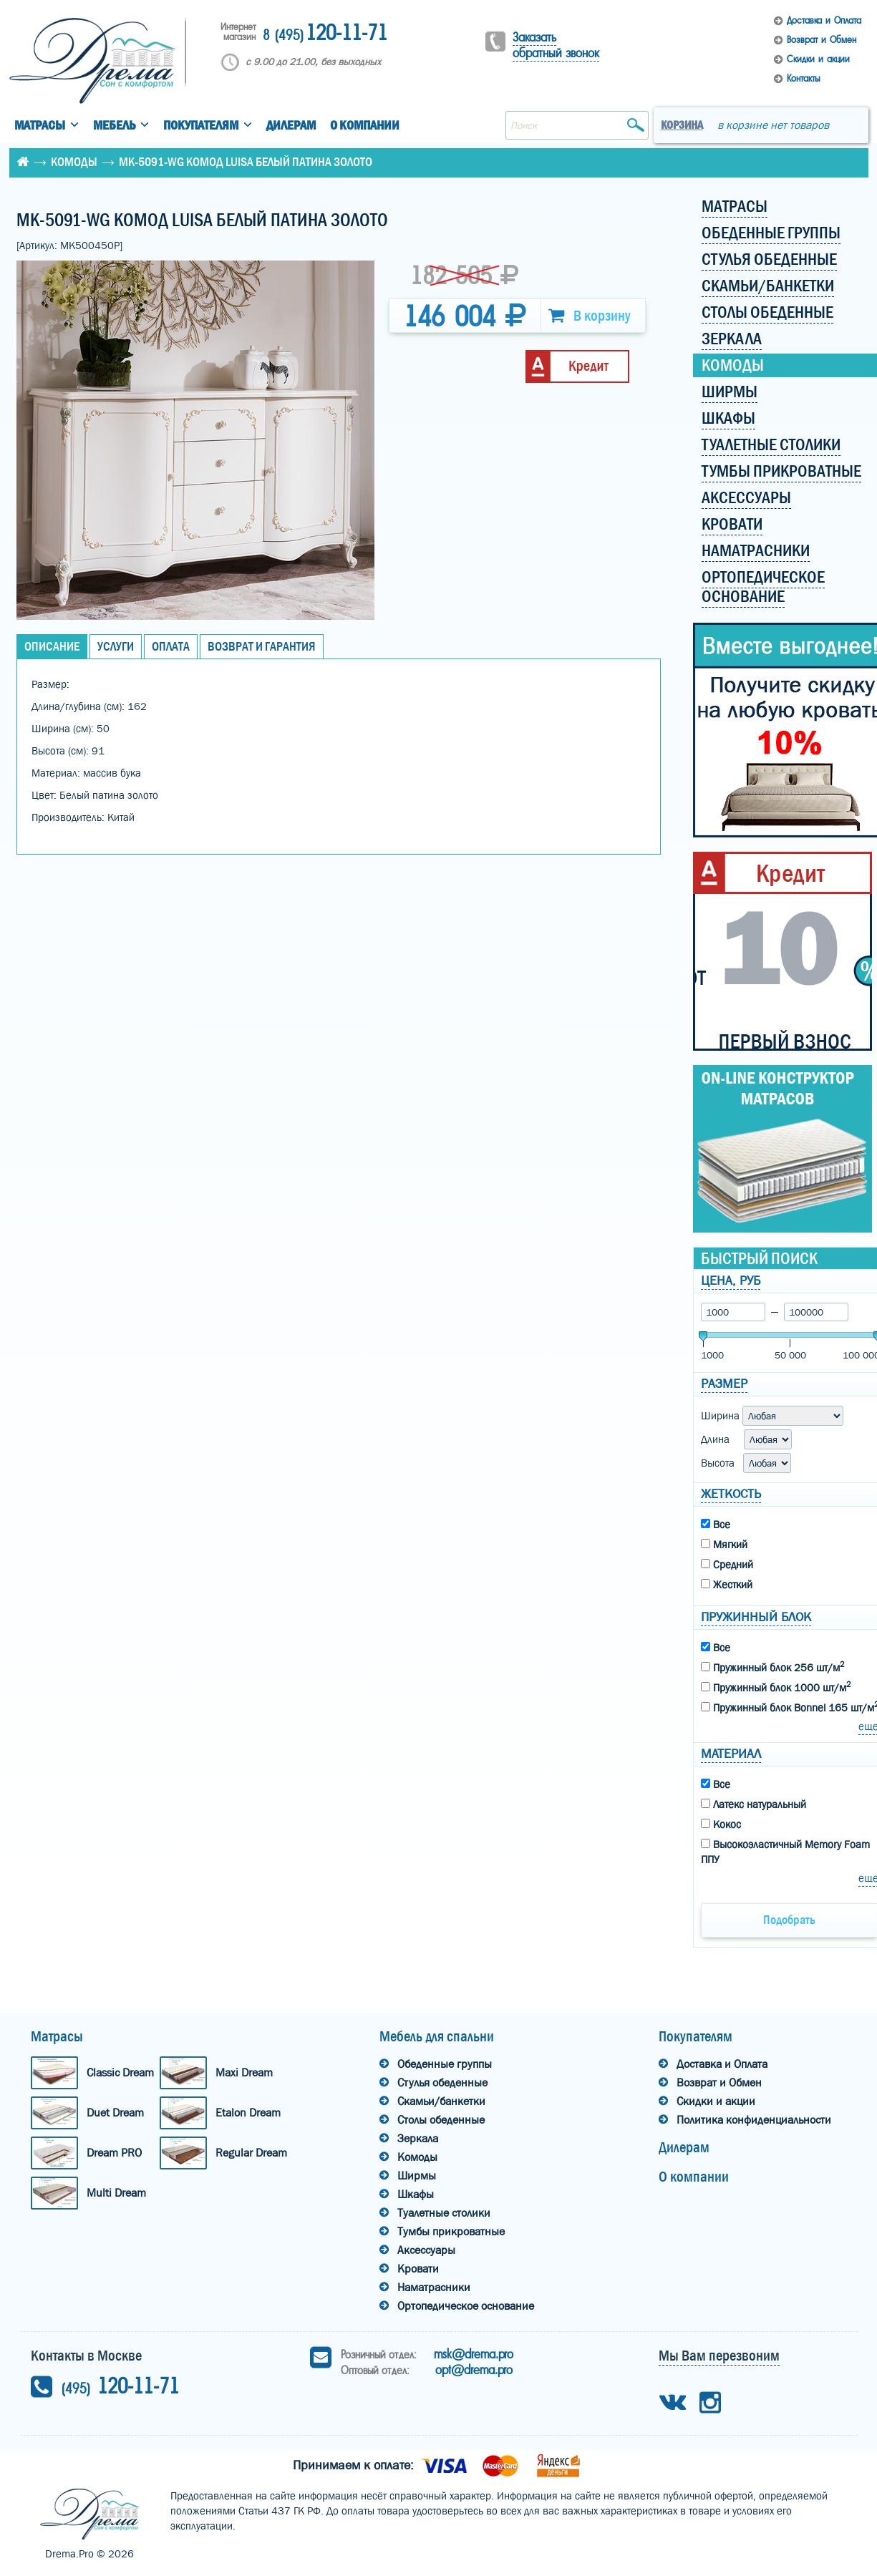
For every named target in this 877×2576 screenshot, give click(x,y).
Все (715, 1524)
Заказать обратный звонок (556, 45)
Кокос (721, 1824)
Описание (51, 646)
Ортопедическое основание (465, 2305)
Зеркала (417, 2138)
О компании (364, 125)
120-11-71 (325, 34)
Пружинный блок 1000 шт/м (776, 1687)
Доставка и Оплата (824, 20)
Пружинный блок (756, 1617)
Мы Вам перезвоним (719, 2355)
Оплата (171, 646)
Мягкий (724, 1544)
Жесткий (726, 1585)
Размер (724, 1384)
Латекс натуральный (753, 1804)
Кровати (418, 2268)
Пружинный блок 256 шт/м (772, 1667)
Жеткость (731, 1494)
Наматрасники (433, 2287)
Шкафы (415, 2194)
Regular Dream (251, 2152)
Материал (731, 1754)
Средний (727, 1564)
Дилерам (291, 125)
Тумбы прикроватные (451, 2231)
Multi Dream (116, 2192)
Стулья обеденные (442, 2082)
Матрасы (39, 125)
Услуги (115, 646)
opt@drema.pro (474, 2370)
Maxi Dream (244, 2072)
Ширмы (416, 2175)
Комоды (74, 162)
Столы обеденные (441, 2119)
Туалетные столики (443, 2212)
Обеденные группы (444, 2063)
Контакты (803, 78)
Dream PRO (114, 2152)
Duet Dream (115, 2112)
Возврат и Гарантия (262, 646)
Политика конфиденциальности (754, 2119)
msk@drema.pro (473, 2354)
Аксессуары (426, 2249)
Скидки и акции (818, 59)
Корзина (682, 124)
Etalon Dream (248, 2112)
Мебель (114, 125)
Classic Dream (120, 2072)
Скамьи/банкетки (441, 2101)
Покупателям (200, 125)
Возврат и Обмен (821, 40)
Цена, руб (730, 1281)
